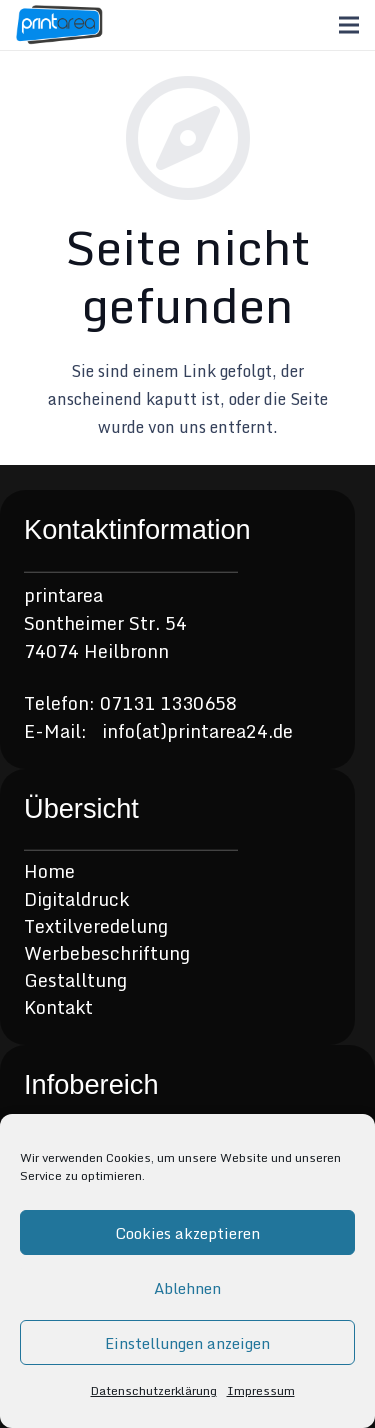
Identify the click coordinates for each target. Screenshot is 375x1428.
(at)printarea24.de (214, 731)
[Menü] (349, 25)
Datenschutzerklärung (154, 1390)
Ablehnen (187, 1288)
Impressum (261, 1390)
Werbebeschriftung (107, 953)
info (118, 731)
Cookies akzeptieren (187, 1233)
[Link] (59, 25)
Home (49, 871)
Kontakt (58, 1007)
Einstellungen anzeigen (187, 1343)
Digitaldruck (76, 899)
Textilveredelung (96, 926)
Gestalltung (75, 980)
